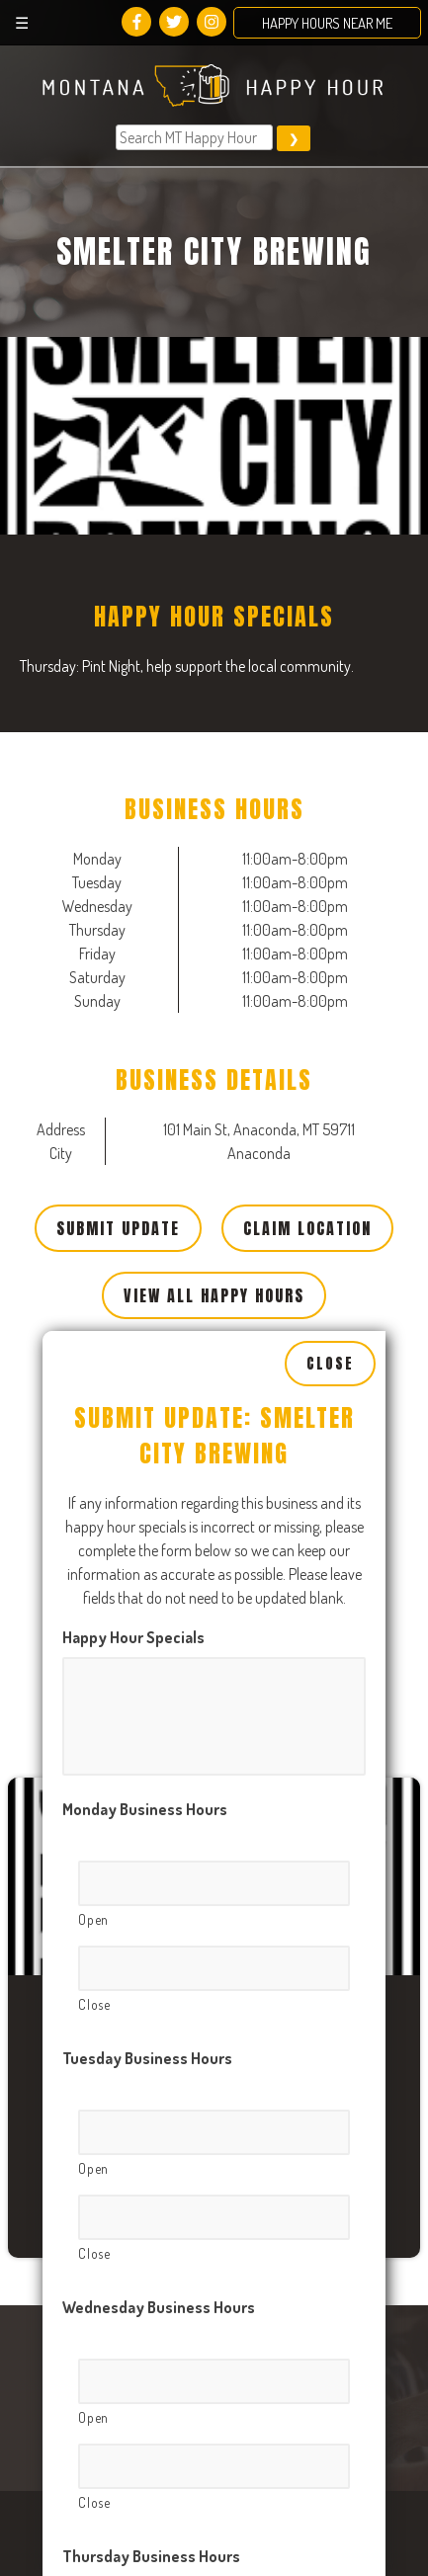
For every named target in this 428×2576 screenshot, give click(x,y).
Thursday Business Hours (151, 2368)
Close (330, 1176)
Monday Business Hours (144, 1621)
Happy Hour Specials (133, 1449)
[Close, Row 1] (213, 1780)
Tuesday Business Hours (147, 1870)
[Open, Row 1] (213, 1695)
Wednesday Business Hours (158, 2119)
